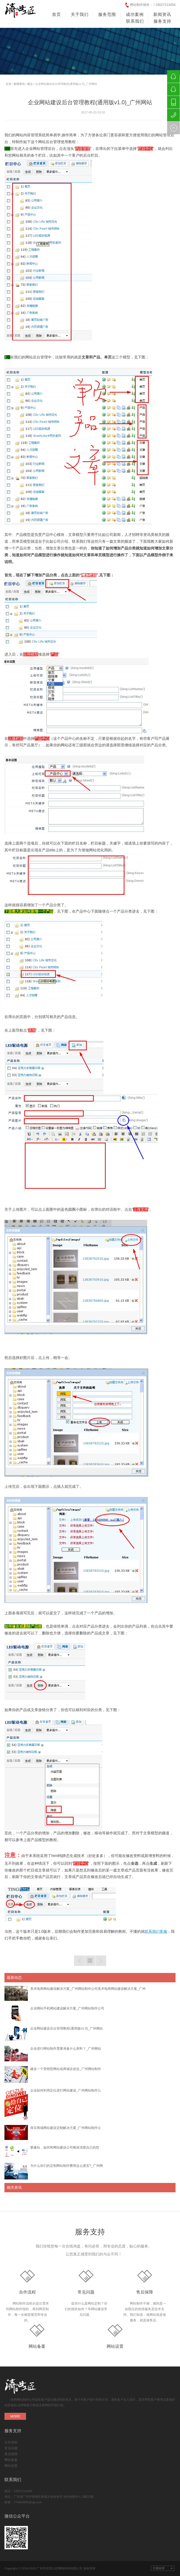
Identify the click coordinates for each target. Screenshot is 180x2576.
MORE (15, 2416)
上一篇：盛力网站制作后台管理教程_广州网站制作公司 (79, 1960)
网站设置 (115, 2346)
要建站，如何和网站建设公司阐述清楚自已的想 (64, 2147)
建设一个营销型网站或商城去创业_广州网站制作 (65, 2069)
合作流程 (27, 2292)
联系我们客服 (156, 1931)
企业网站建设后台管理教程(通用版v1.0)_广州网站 (66, 2028)
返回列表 (90, 1960)
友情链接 (162, 2568)
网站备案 (37, 2346)
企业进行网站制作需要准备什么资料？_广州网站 (65, 2048)
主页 (8, 84)
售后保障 (144, 2292)
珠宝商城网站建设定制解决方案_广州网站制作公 (65, 2128)
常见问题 (86, 2292)
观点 (30, 84)
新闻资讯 (19, 84)
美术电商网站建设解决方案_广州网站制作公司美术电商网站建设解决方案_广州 (88, 1989)
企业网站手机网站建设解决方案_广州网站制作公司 (67, 2008)
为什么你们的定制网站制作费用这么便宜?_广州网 (66, 2166)
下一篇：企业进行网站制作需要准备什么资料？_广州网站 (101, 1960)
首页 (56, 14)
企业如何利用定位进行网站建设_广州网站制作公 (65, 2090)
